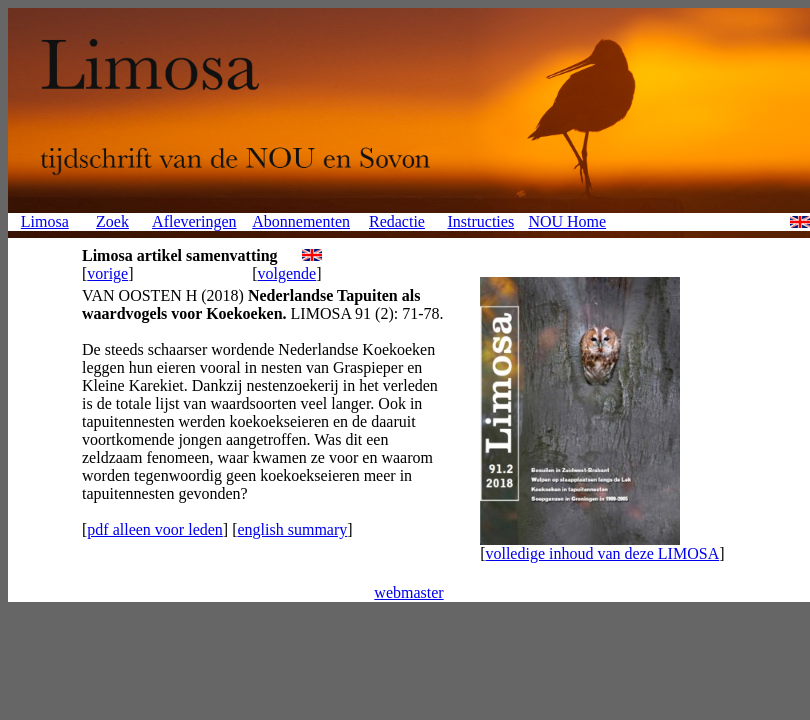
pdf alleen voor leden (155, 529)
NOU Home (567, 221)
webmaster (408, 592)
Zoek (112, 221)
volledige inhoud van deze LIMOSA (602, 553)
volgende (287, 273)
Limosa (45, 221)
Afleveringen (194, 221)
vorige (107, 273)
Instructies (480, 221)
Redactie (397, 221)
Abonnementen (301, 221)
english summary (292, 529)
